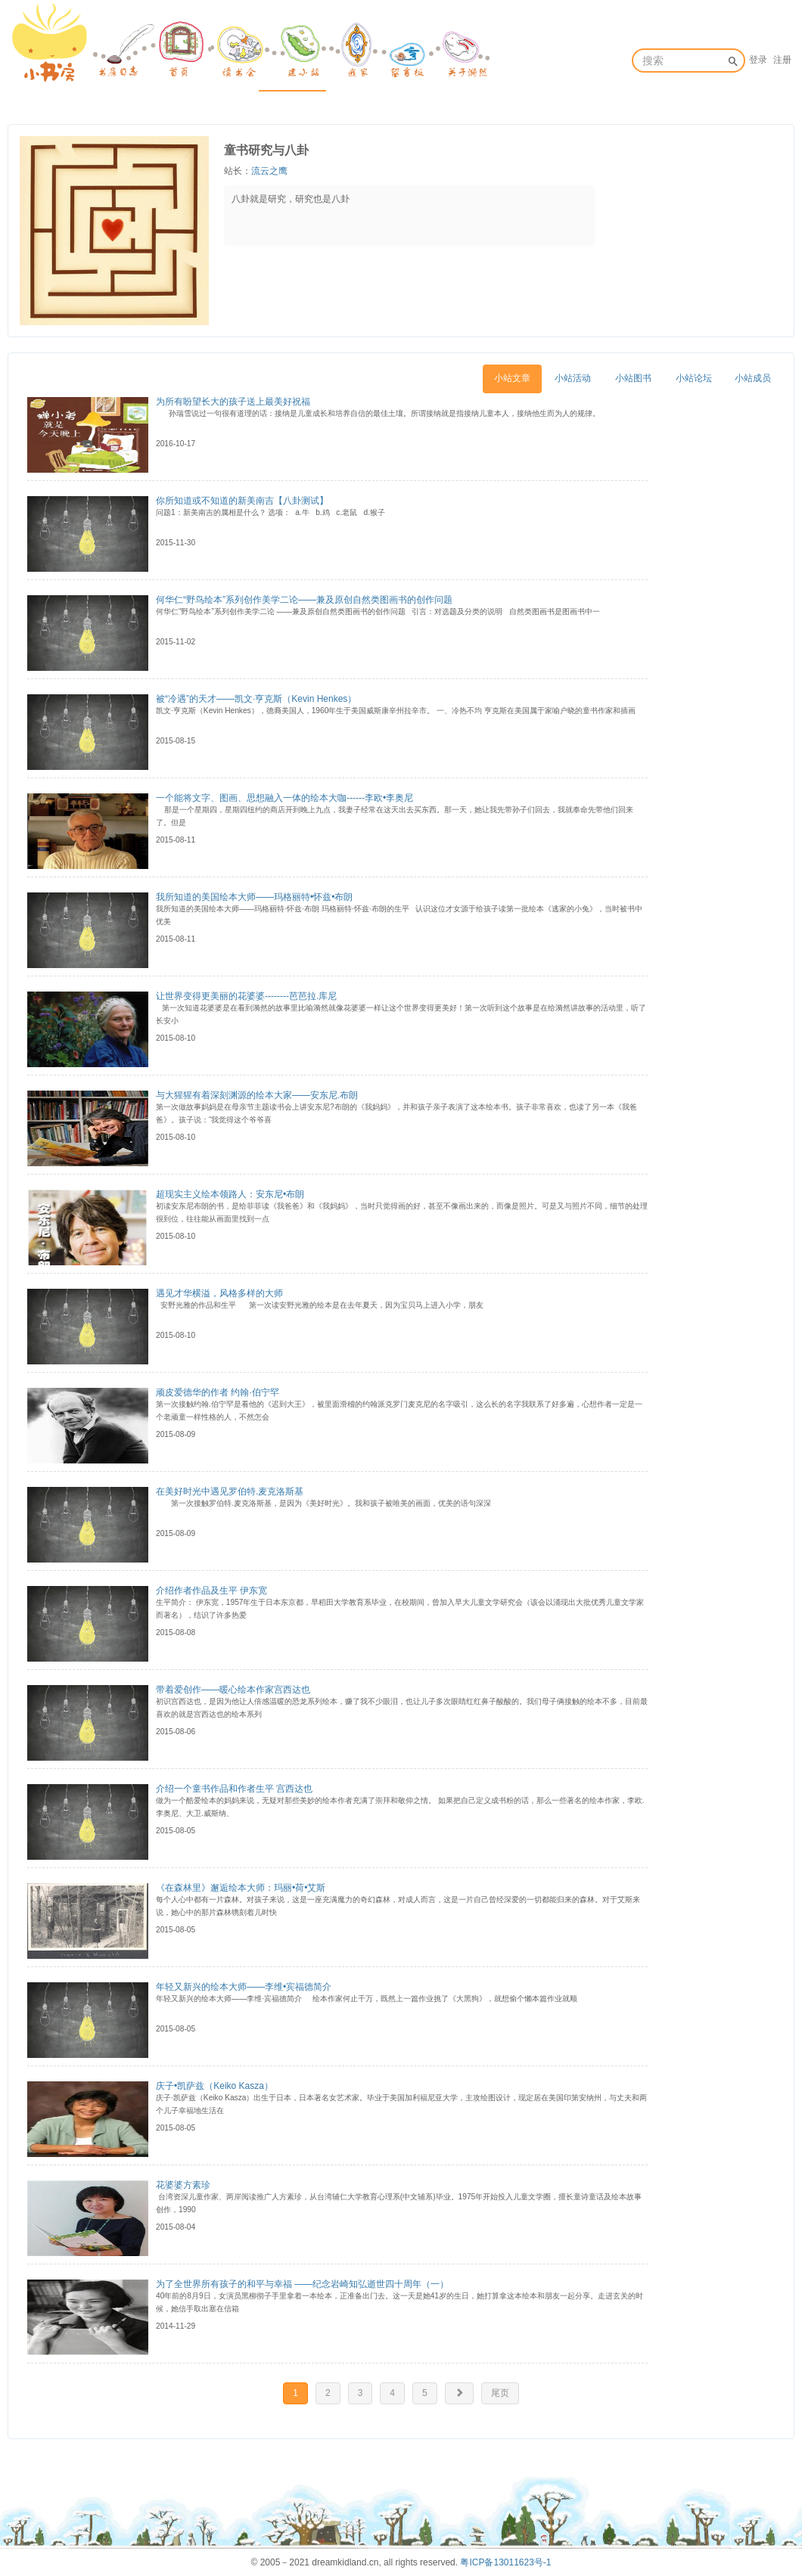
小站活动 (573, 378)
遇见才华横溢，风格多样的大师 (219, 1293)
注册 (782, 59)
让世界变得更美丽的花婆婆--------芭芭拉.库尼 (246, 996)
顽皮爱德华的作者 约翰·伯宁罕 (217, 1392)
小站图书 (633, 378)
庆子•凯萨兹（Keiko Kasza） (214, 2086)
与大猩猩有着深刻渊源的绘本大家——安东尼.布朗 (257, 1095)
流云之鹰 (269, 171)
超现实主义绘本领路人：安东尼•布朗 (230, 1194)
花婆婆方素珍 (183, 2185)
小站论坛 (694, 378)
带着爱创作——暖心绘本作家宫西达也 (233, 1689)
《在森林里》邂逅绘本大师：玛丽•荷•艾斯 (240, 1887)
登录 (758, 59)
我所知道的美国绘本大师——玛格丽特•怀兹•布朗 (254, 897)
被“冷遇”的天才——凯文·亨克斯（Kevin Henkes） (256, 699)
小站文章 (512, 378)
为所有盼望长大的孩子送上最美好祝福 (233, 401)
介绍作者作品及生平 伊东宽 (211, 1590)
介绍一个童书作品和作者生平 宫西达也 (234, 1788)
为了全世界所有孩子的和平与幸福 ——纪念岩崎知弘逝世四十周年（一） (302, 2284)
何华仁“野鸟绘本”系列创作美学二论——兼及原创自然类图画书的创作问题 (304, 599)
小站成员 (753, 378)
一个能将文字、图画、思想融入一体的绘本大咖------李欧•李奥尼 (284, 798)
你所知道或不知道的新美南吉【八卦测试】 (242, 500)
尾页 (500, 2393)
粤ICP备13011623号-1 (505, 2562)
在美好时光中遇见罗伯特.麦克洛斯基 (229, 1491)
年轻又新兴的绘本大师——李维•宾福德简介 (243, 1987)
